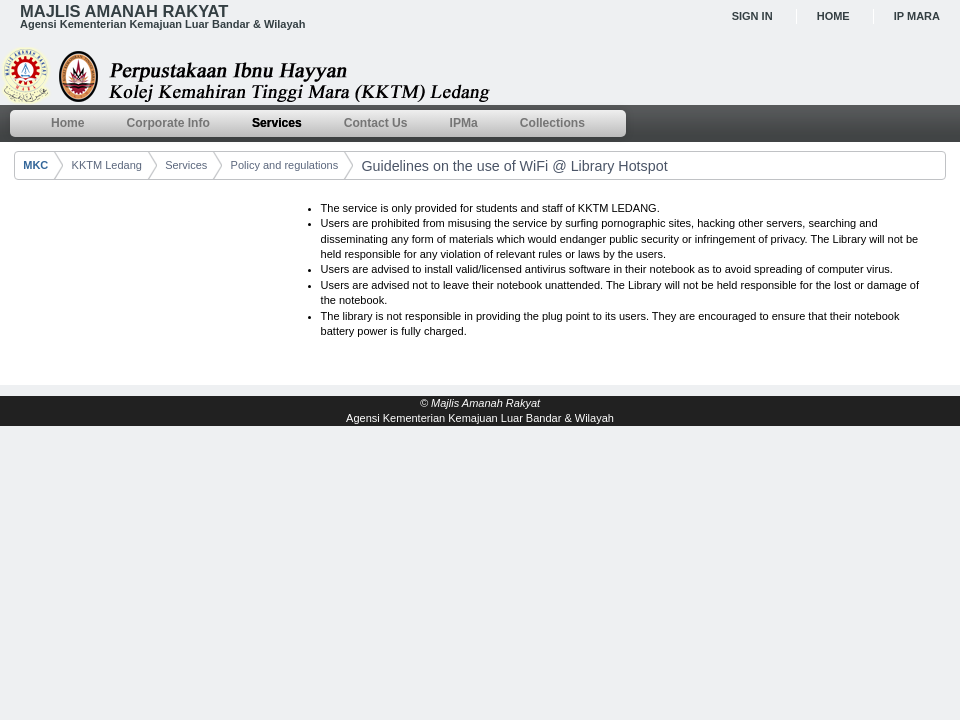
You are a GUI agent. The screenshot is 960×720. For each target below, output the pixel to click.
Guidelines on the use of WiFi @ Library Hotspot (514, 166)
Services (186, 165)
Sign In (752, 16)
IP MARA (917, 16)
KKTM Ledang (107, 165)
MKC (35, 165)
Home (833, 16)
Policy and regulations (285, 165)
